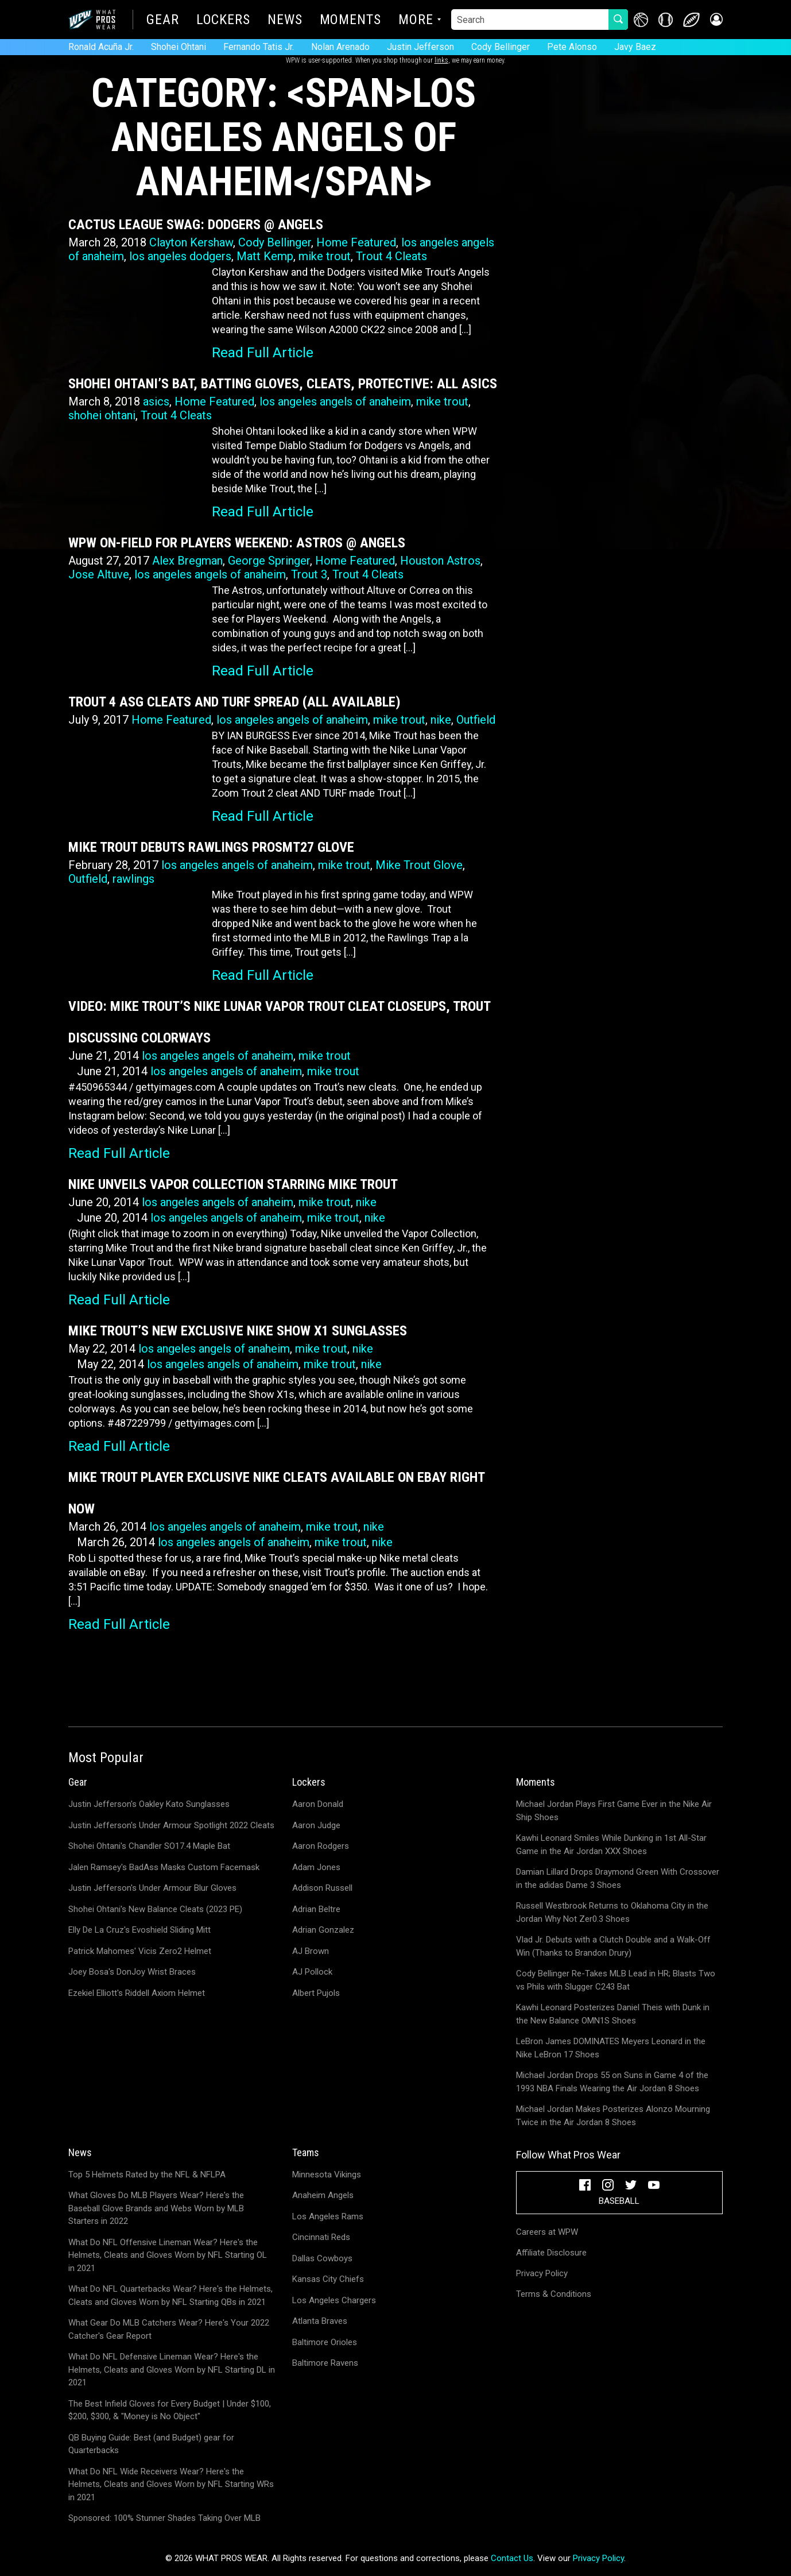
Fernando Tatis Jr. (258, 46)
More (415, 21)
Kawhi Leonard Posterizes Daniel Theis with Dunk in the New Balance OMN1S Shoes (612, 2014)
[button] (715, 20)
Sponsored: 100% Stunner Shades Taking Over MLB (164, 2518)
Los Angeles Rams (327, 2216)
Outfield (475, 720)
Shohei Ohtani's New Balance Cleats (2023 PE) (155, 1909)
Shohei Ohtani (178, 46)
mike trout (324, 256)
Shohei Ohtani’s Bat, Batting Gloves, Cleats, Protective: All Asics (282, 384)
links (441, 60)
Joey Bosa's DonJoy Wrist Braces (132, 1972)
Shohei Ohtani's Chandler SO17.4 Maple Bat (149, 1846)
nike (441, 720)
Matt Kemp (264, 256)
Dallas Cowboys (322, 2258)
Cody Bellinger (500, 46)
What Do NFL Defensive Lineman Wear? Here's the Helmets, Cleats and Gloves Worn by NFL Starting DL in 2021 (171, 2369)
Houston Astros (440, 560)
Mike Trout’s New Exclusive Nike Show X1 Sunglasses (237, 1331)
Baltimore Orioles (324, 2342)
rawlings (133, 879)
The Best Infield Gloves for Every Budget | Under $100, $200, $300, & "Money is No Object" (169, 2410)
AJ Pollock (312, 1972)
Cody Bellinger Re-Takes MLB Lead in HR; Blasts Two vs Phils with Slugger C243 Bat (615, 1980)
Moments (350, 21)
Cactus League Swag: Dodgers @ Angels (195, 225)
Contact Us (512, 2558)
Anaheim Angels (323, 2195)
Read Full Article (262, 353)
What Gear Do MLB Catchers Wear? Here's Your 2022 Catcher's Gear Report (168, 2329)
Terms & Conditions (553, 2294)
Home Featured (356, 242)
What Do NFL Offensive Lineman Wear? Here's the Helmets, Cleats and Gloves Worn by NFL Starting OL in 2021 (167, 2255)
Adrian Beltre (316, 1909)
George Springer (269, 560)
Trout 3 (309, 574)
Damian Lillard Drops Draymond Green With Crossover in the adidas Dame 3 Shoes (617, 1878)
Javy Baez (635, 46)
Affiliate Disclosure (551, 2252)
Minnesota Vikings (326, 2174)
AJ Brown (310, 1951)
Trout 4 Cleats (391, 256)
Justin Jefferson (420, 46)
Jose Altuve (98, 574)
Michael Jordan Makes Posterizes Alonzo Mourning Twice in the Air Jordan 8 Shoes (613, 2115)
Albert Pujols (316, 1993)
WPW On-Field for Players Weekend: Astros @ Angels (236, 543)
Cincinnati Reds (321, 2237)
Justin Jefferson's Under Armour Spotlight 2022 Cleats (171, 1825)
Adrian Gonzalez (323, 1930)
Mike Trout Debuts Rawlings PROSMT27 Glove (211, 847)
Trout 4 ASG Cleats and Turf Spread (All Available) (234, 702)
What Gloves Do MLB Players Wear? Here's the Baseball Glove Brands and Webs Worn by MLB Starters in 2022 (156, 2208)
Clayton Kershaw (191, 242)
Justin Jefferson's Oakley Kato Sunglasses (149, 1804)
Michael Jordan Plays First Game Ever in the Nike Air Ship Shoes (614, 1810)
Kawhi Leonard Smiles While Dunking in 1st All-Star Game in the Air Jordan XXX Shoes (611, 1844)
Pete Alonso (572, 46)
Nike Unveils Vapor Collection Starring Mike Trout (233, 1184)
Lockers (223, 21)
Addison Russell (322, 1888)
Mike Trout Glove (419, 865)
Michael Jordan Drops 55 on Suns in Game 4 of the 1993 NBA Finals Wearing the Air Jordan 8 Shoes (612, 2082)
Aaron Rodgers (320, 1846)
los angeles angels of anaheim (335, 401)
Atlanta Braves (319, 2321)
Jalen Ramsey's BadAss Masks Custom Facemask (163, 1867)
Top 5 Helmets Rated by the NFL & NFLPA (147, 2174)
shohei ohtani (101, 415)
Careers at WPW (547, 2232)
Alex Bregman (187, 560)
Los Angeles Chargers (334, 2300)
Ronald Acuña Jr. (101, 46)
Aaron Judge (316, 1825)
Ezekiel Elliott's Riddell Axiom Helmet (136, 1993)
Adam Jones (316, 1867)
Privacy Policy (542, 2273)
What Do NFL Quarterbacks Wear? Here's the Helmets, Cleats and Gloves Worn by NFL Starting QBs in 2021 (170, 2295)
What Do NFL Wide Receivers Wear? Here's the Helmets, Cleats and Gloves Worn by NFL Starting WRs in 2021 (171, 2484)
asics (156, 401)
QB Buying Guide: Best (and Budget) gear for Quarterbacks (151, 2444)
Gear (162, 21)
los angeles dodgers (180, 256)
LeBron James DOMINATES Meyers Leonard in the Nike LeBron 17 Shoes (610, 2048)
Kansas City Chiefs (328, 2279)
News (285, 21)
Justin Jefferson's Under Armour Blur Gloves (152, 1888)
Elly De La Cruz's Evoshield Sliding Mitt (139, 1930)
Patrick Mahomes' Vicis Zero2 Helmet (139, 1951)
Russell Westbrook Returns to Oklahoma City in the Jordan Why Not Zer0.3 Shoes (612, 1912)
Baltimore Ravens (325, 2363)
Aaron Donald (317, 1804)
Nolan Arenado (340, 46)
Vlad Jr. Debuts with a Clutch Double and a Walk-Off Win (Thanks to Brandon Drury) (613, 1946)
